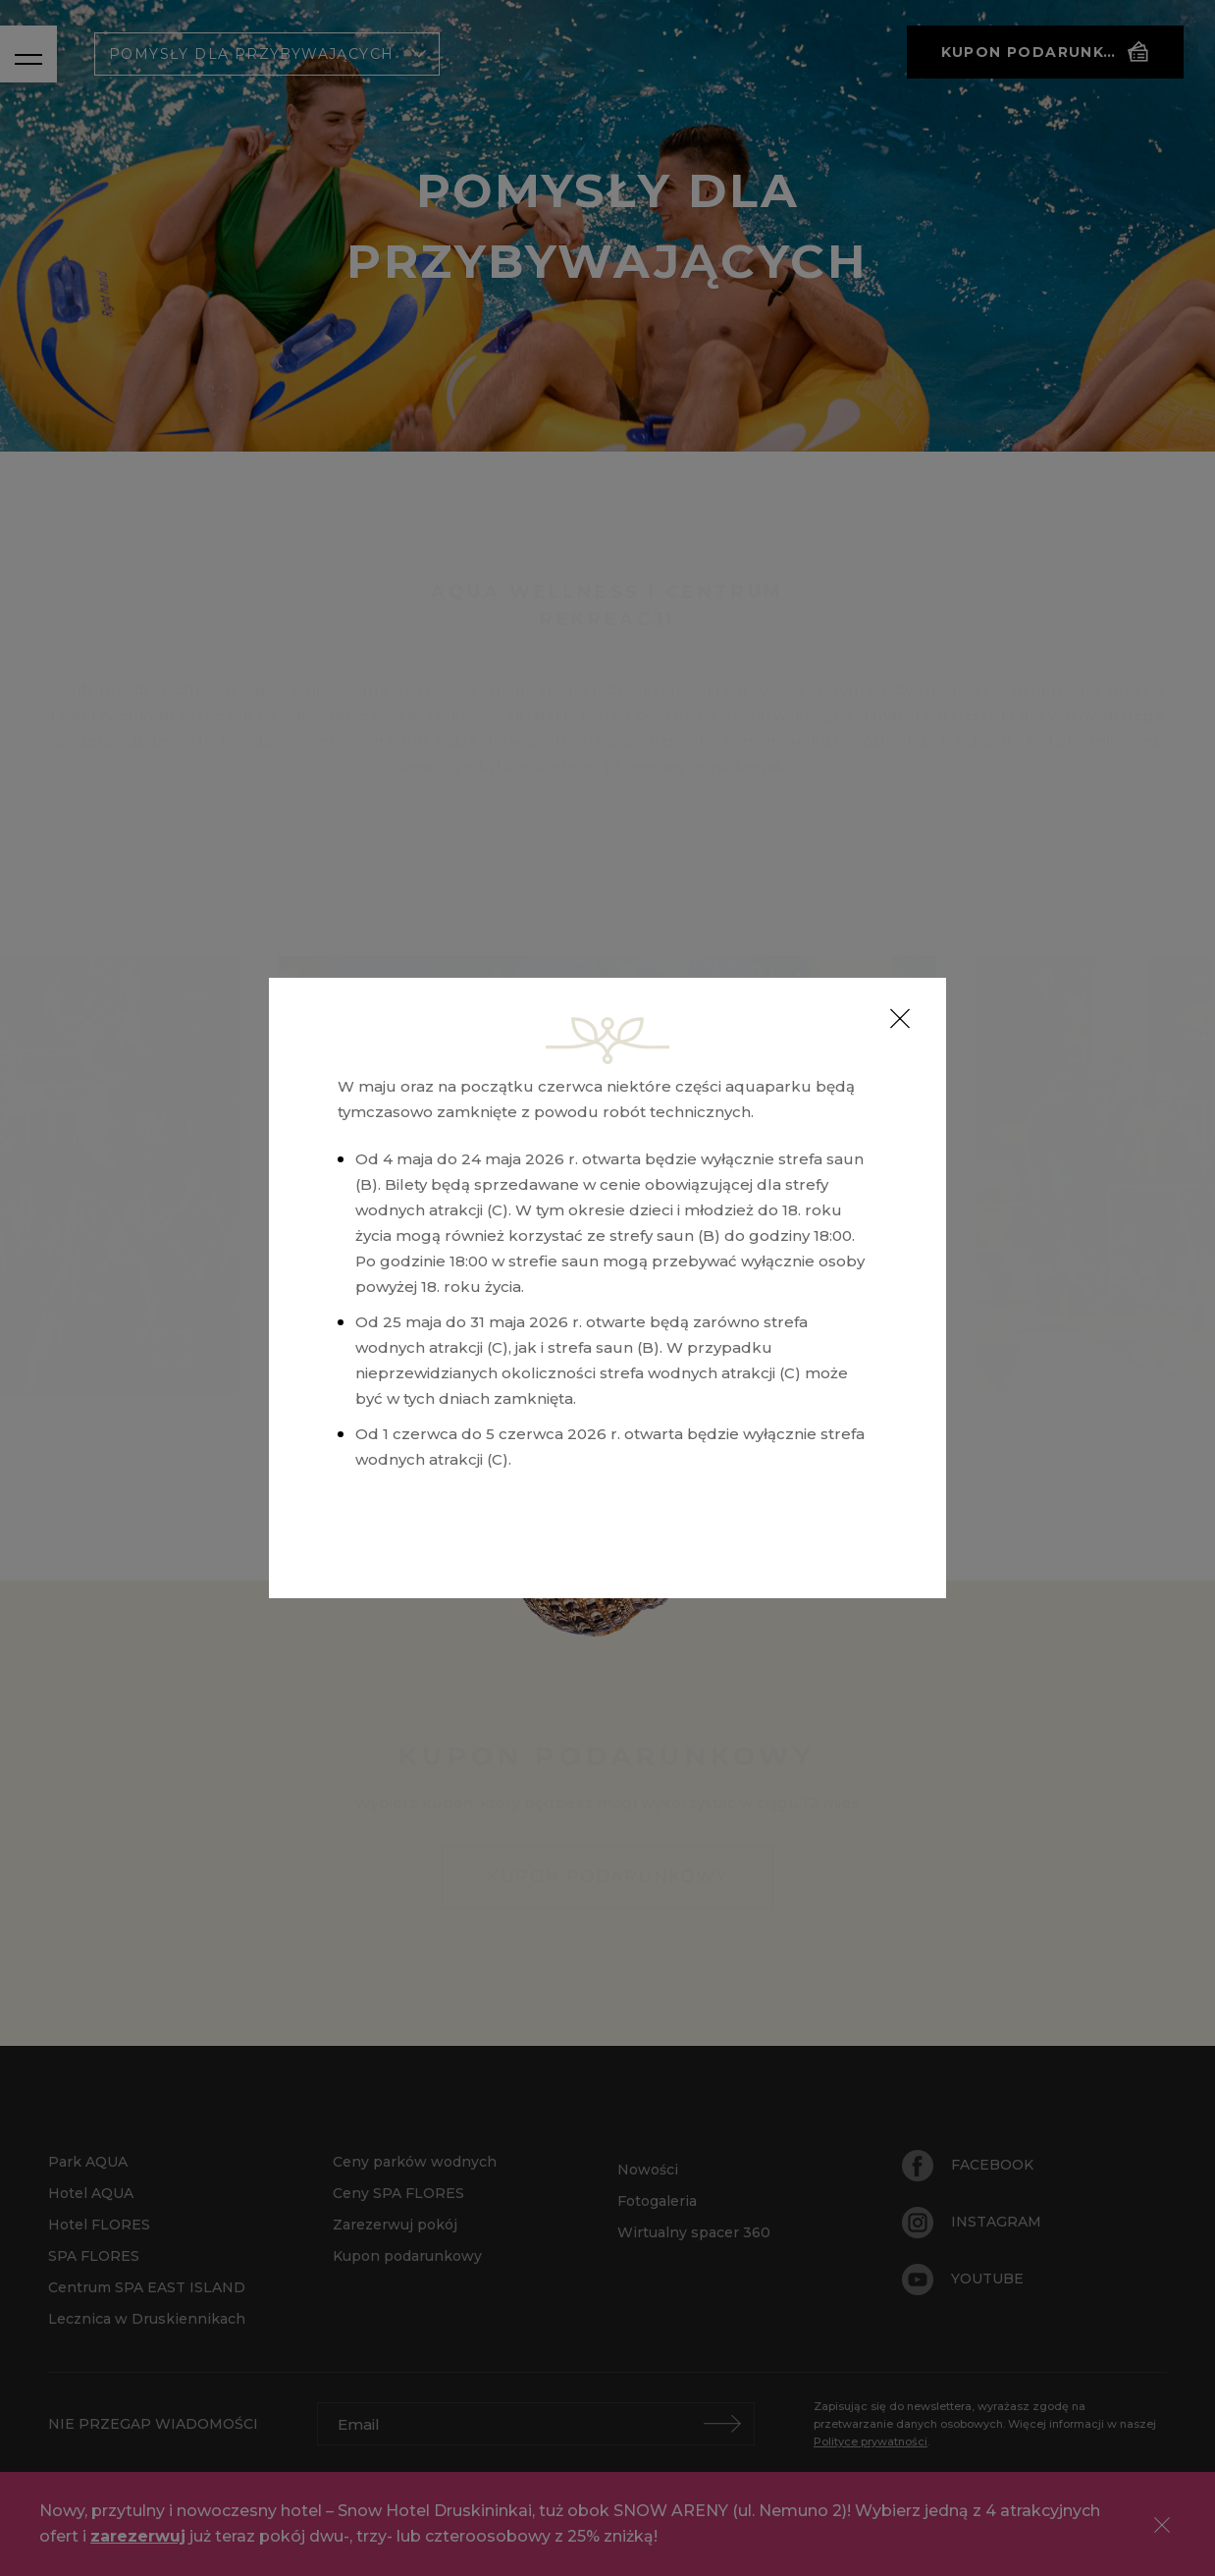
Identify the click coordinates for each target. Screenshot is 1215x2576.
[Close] (900, 1019)
